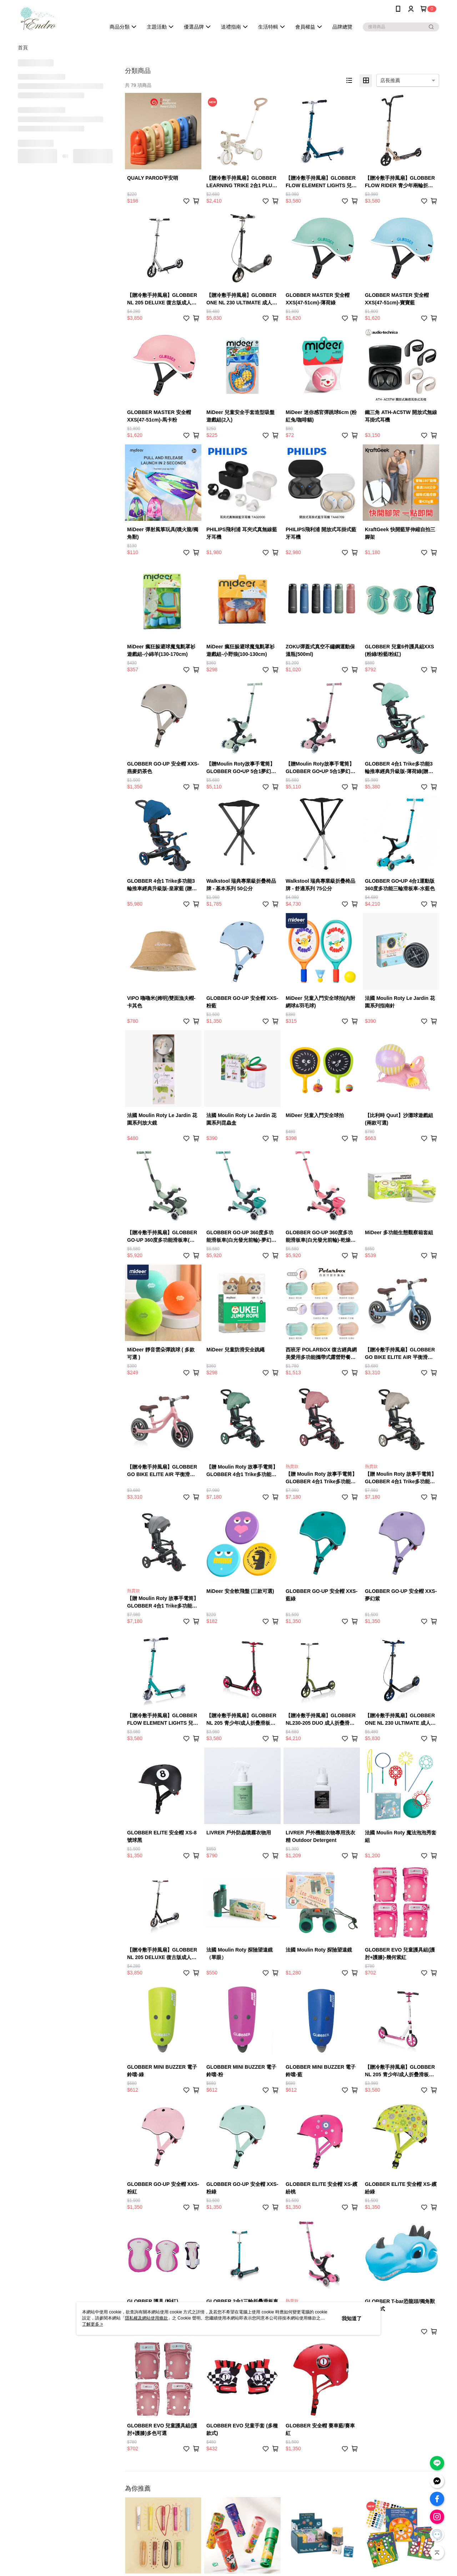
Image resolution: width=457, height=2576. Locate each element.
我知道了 (352, 2318)
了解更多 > (92, 2324)
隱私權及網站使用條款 (146, 2318)
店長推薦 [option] (390, 80)
